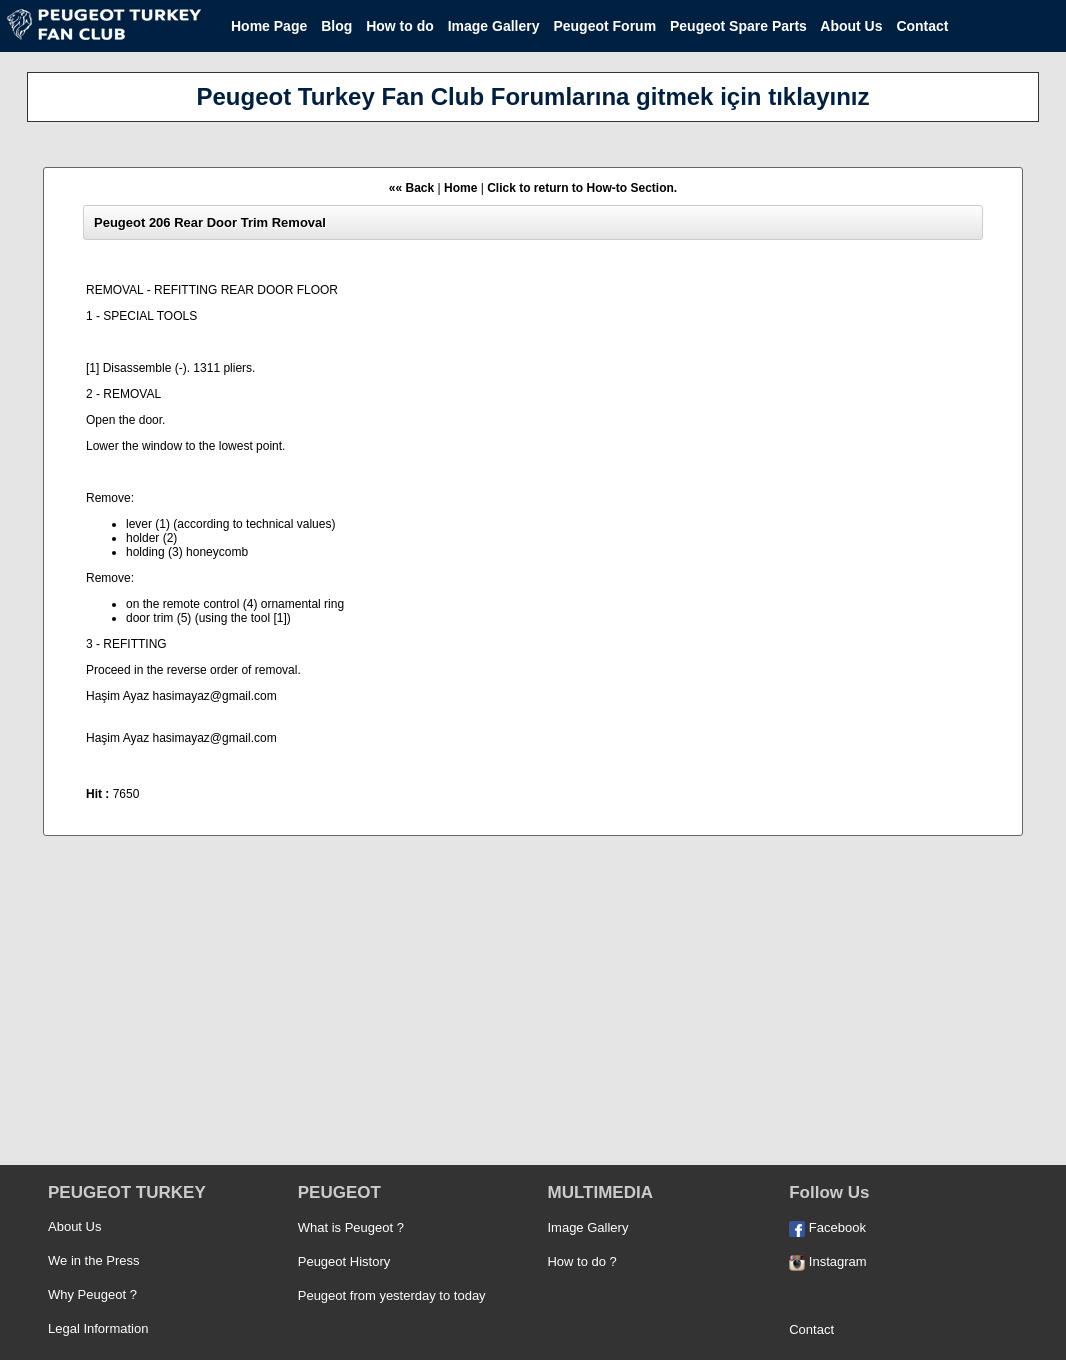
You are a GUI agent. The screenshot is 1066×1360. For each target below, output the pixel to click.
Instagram (827, 1261)
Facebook (827, 1227)
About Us (851, 26)
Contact (922, 26)
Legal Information (98, 1328)
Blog (336, 26)
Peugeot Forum (604, 26)
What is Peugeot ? (351, 1227)
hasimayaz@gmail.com (214, 696)
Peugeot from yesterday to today (392, 1295)
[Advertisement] (533, 1009)
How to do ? (581, 1261)
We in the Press (94, 1260)
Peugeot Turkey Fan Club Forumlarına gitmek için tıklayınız (532, 96)
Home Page (269, 26)
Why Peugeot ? (92, 1294)
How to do (400, 26)
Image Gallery (494, 26)
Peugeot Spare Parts (738, 26)
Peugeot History (344, 1261)
